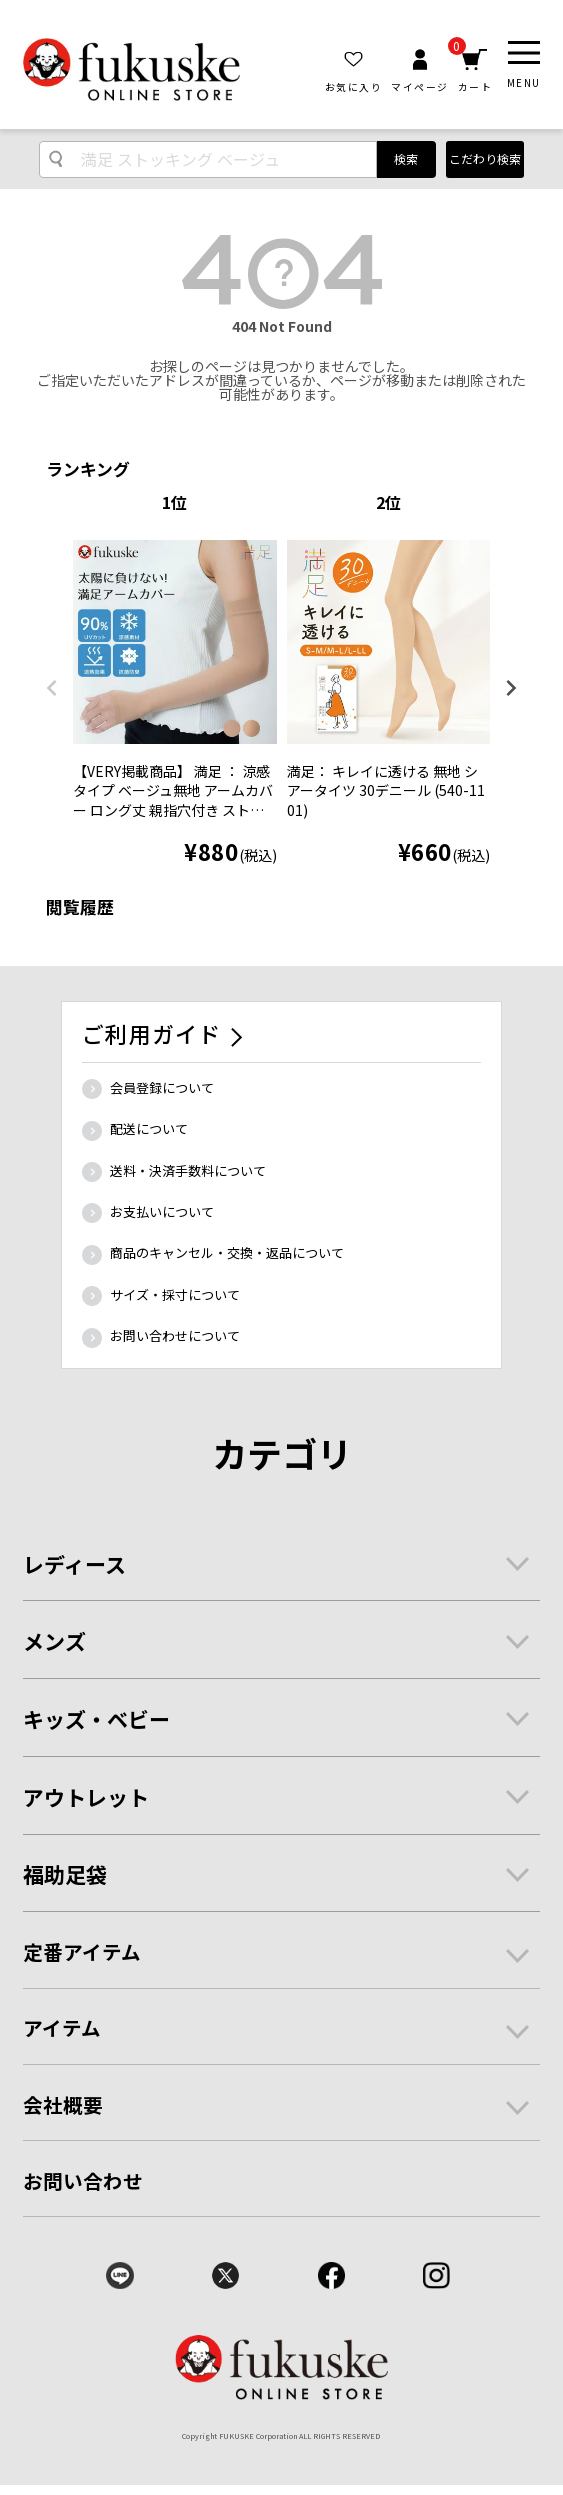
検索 (406, 158)
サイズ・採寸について (175, 1294)
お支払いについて (162, 1211)
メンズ (54, 1641)
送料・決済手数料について (188, 1170)
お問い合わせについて (175, 1335)
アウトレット (86, 1797)
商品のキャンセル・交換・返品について (227, 1252)
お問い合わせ (83, 2180)
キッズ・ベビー (96, 1719)
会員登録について (162, 1087)
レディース (74, 1564)
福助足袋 (65, 1874)
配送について (149, 1128)
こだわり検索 (485, 158)
